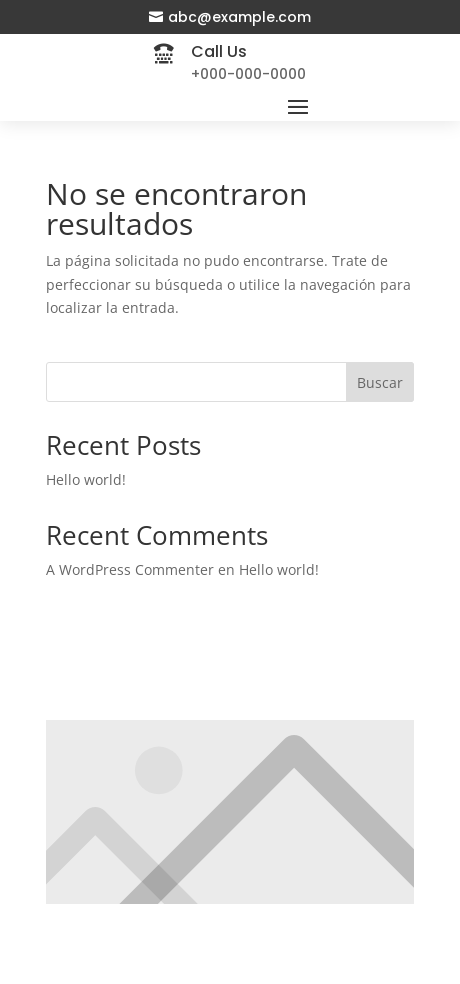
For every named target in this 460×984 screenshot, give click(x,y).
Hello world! (86, 479)
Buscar (380, 382)
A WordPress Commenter (130, 569)
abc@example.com (239, 17)
